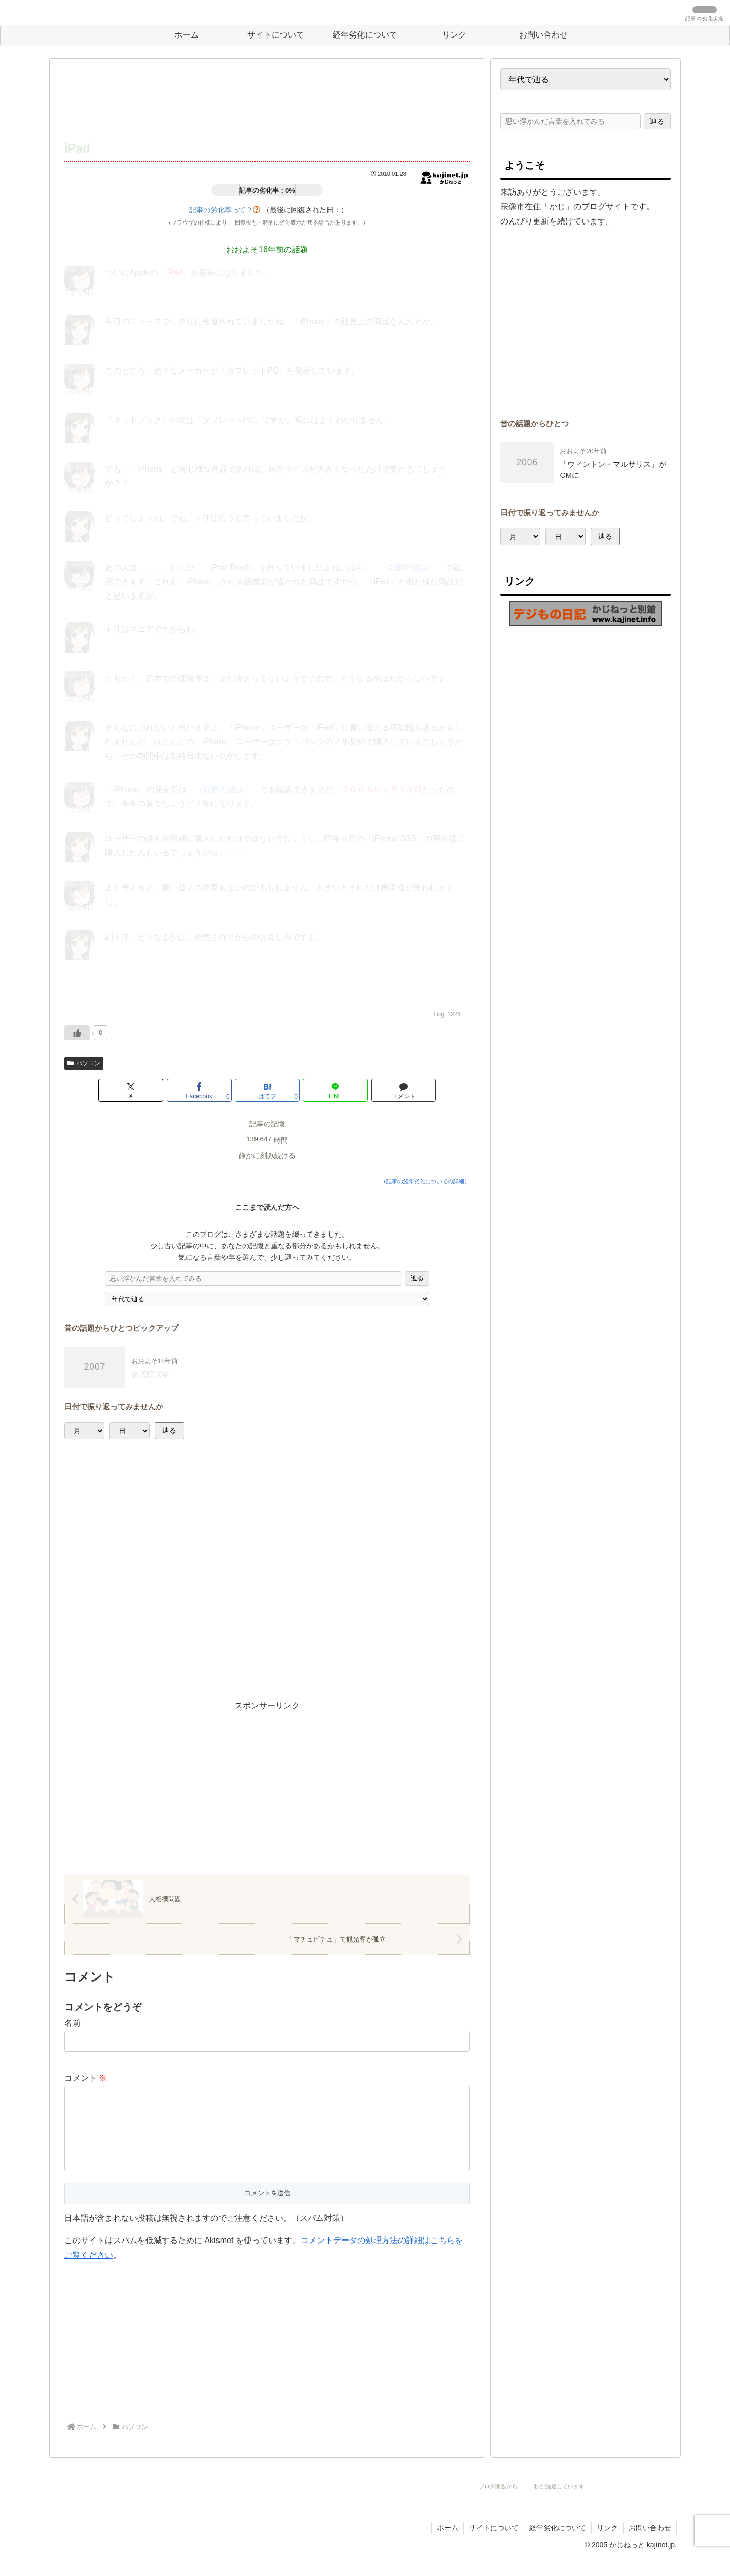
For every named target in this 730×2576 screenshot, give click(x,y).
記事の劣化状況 (704, 18)
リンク (607, 2544)
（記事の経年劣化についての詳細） (425, 1181)
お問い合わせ (650, 2544)
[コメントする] (403, 1090)
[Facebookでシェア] (199, 1090)
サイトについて (494, 2544)
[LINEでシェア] (335, 1090)
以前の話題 (408, 567)
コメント (85, 2078)
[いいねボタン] (77, 1032)
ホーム (447, 2544)
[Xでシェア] (130, 1090)
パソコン (83, 1063)
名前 (72, 2023)
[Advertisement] (267, 100)
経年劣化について (557, 2544)
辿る (417, 1278)
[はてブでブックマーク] (267, 1090)
